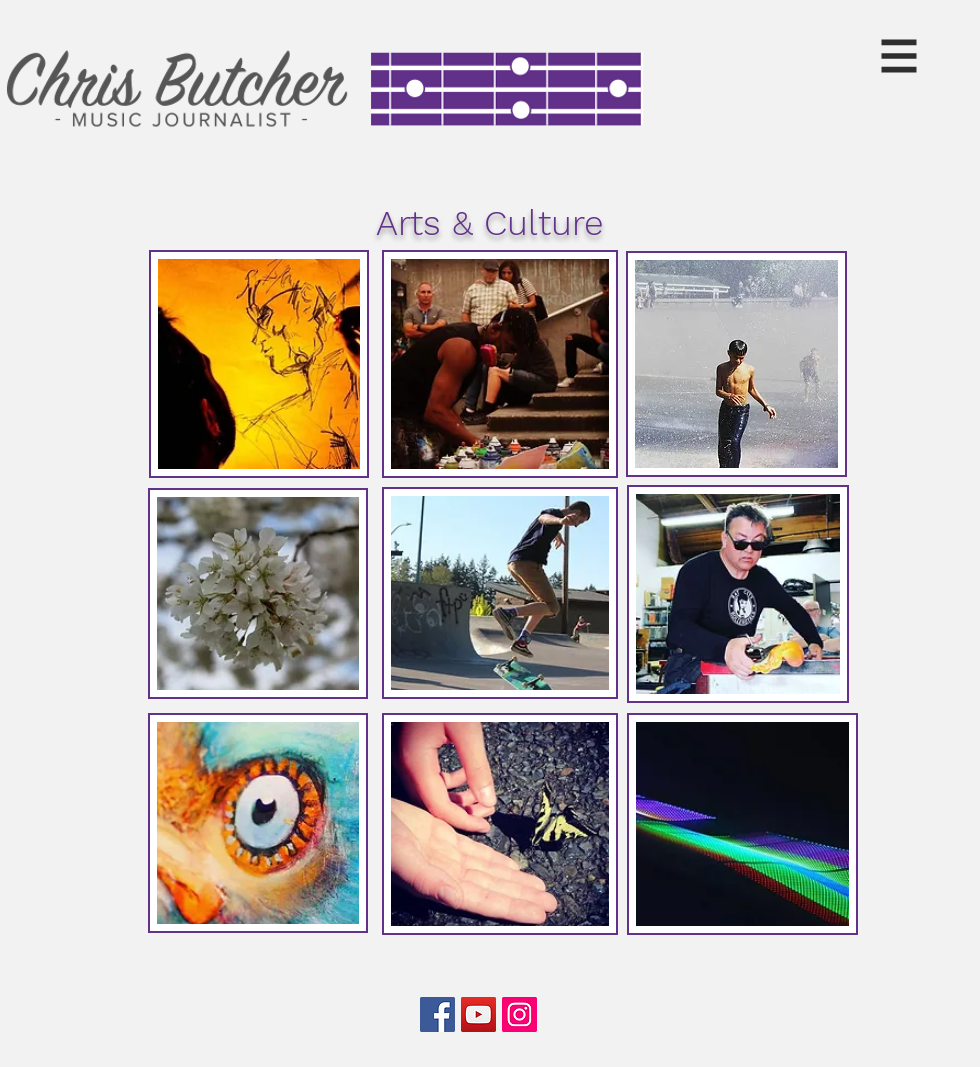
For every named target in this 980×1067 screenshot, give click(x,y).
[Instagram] (519, 1014)
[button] (899, 56)
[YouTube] (478, 1014)
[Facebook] (437, 1014)
